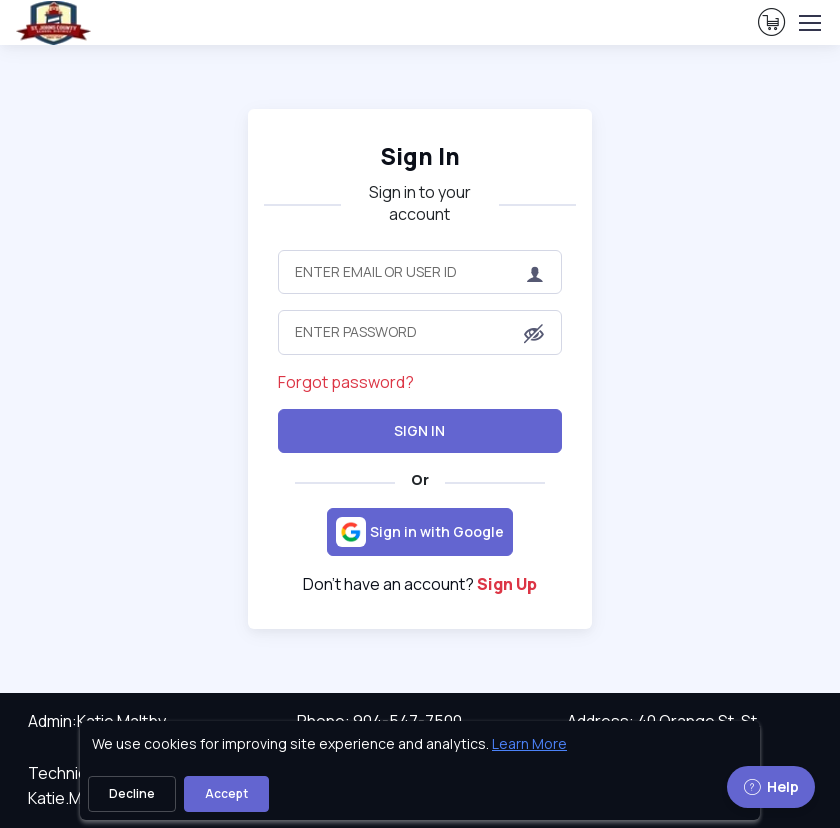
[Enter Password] (419, 332)
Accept (226, 793)
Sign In (419, 430)
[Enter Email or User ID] (419, 272)
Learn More (529, 743)
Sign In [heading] (420, 156)
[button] (534, 334)
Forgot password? (346, 382)
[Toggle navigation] (809, 23)
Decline (132, 793)
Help (771, 786)
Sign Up (507, 584)
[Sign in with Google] (420, 532)
